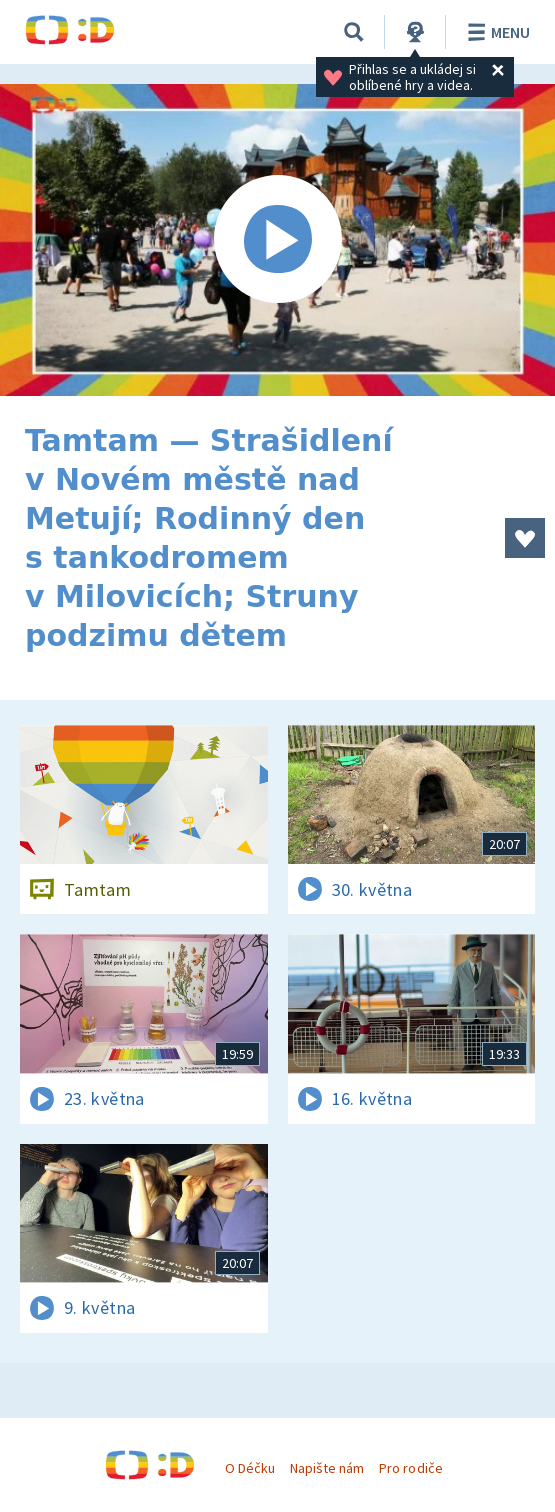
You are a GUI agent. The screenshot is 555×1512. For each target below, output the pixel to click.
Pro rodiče (410, 1468)
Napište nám (327, 1468)
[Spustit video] (277, 240)
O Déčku (250, 1468)
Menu (495, 32)
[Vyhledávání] (354, 32)
